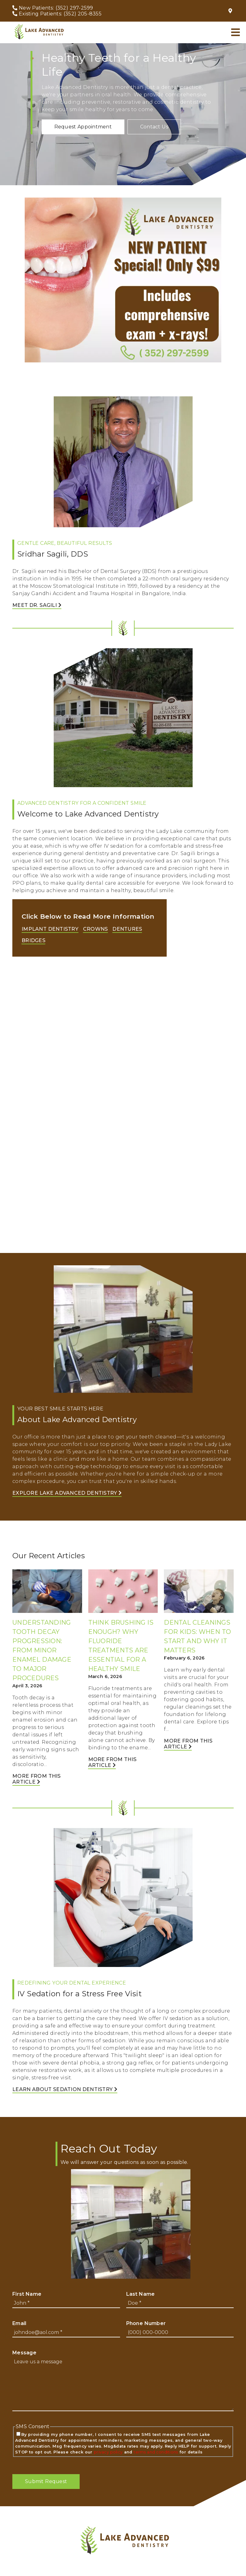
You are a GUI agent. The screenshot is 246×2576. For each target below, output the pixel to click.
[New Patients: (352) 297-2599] (52, 8)
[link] (38, 32)
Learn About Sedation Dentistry (64, 2089)
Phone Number (146, 2323)
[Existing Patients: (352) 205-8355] (57, 14)
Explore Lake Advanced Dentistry (67, 1493)
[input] (66, 2303)
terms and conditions (156, 2452)
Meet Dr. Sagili (36, 605)
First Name (26, 2294)
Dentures (127, 929)
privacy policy (108, 2452)
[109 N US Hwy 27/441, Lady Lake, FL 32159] (231, 11)
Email (19, 2323)
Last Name (140, 2294)
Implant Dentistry (50, 929)
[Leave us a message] (123, 2384)
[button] (83, 126)
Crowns (95, 929)
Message (24, 2353)
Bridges (33, 940)
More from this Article (36, 1779)
